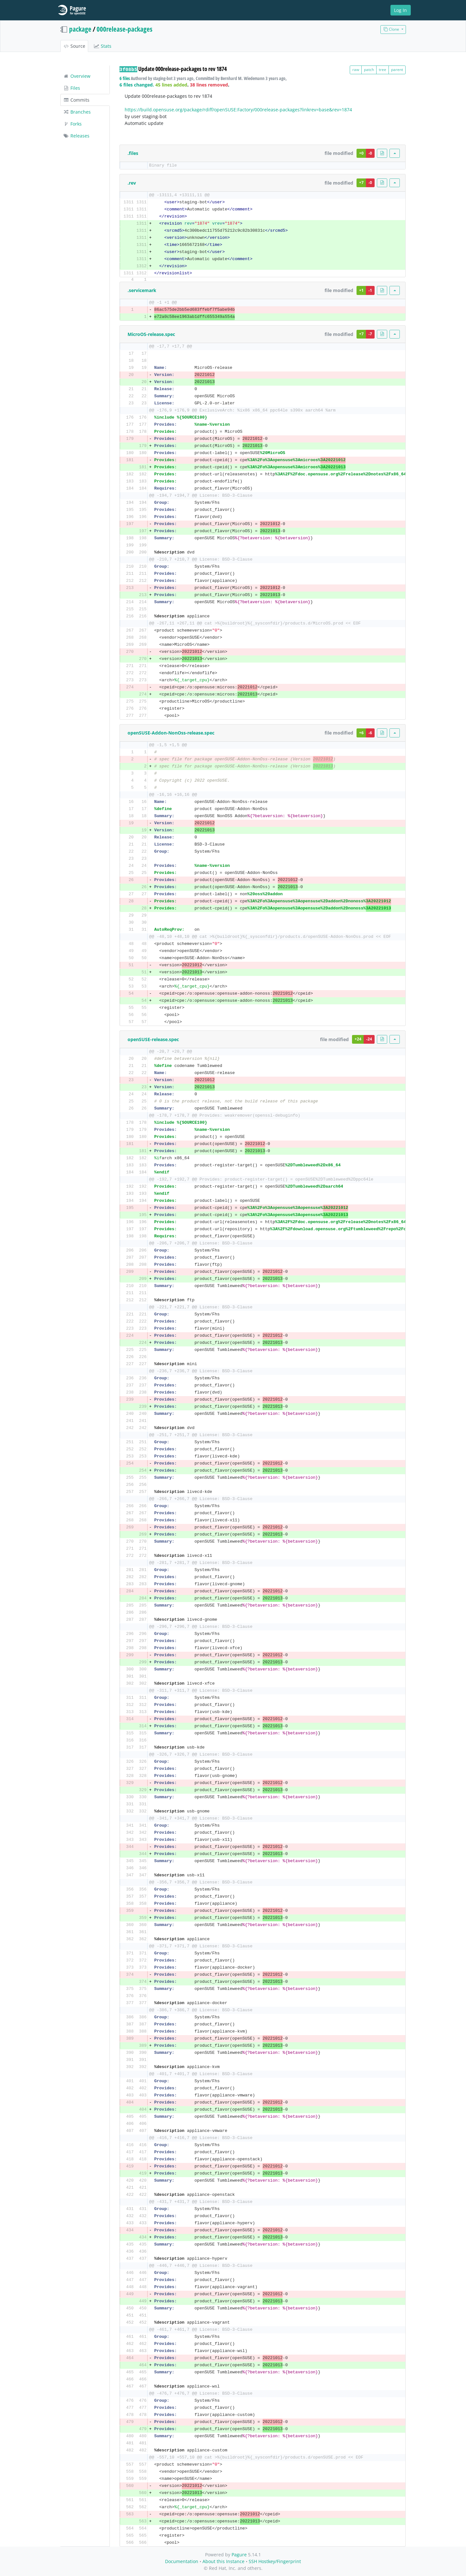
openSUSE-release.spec (153, 1039)
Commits (76, 100)
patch (369, 69)
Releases (76, 136)
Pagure (239, 2554)
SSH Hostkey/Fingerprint (275, 2561)
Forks (72, 124)
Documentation (181, 2561)
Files (71, 88)
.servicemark (142, 290)
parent (397, 69)
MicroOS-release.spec (151, 334)
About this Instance (223, 2561)
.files (133, 153)
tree (382, 69)
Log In (400, 10)
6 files (124, 78)
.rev (132, 183)
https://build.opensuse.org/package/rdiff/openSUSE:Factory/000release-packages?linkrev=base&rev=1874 (238, 109)
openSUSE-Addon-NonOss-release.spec (171, 733)
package (80, 29)
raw (355, 69)
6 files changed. (136, 85)
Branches (77, 112)
